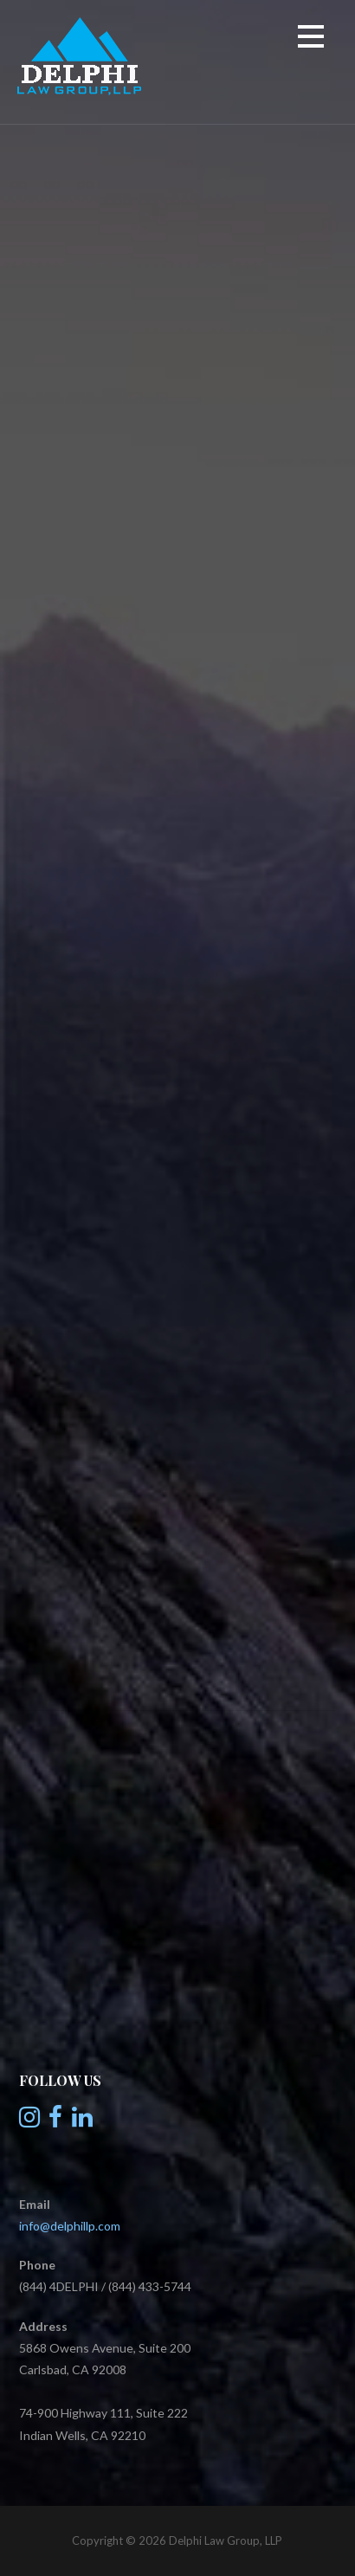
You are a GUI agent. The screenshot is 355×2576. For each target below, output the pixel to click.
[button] (311, 39)
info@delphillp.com (69, 2225)
